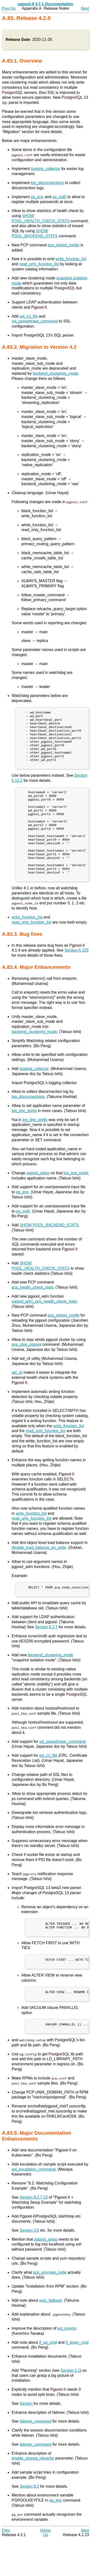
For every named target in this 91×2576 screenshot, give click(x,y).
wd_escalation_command (34, 2206)
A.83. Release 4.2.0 (26, 18)
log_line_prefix (24, 1139)
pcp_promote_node (49, 2309)
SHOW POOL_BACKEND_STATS (49, 1254)
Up (13, 8)
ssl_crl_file (29, 316)
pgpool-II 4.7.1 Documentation (45, 4)
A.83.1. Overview (22, 60)
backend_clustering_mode (55, 373)
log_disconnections (47, 183)
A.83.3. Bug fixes (22, 962)
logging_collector (45, 169)
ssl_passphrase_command (35, 321)
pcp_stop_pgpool (26, 1373)
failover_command (35, 2458)
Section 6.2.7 (46, 1657)
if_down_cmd (77, 2379)
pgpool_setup (38, 1201)
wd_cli (17, 1401)
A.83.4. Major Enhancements (36, 995)
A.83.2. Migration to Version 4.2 (39, 347)
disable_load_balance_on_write (39, 1576)
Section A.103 (77, 979)
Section (27, 2440)
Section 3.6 (29, 2267)
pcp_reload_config (63, 245)
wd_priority (67, 2365)
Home (45, 2567)
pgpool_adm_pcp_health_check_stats (44, 1330)
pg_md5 (59, 197)
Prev (6, 8)
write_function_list (71, 259)
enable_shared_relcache (33, 2495)
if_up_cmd (48, 2379)
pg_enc (37, 197)
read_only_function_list (39, 264)
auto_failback (50, 2337)
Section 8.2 (29, 2523)
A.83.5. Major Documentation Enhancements (36, 2172)
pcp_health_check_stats (32, 1316)
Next (85, 8)
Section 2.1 (70, 2407)
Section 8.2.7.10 (34, 2234)
